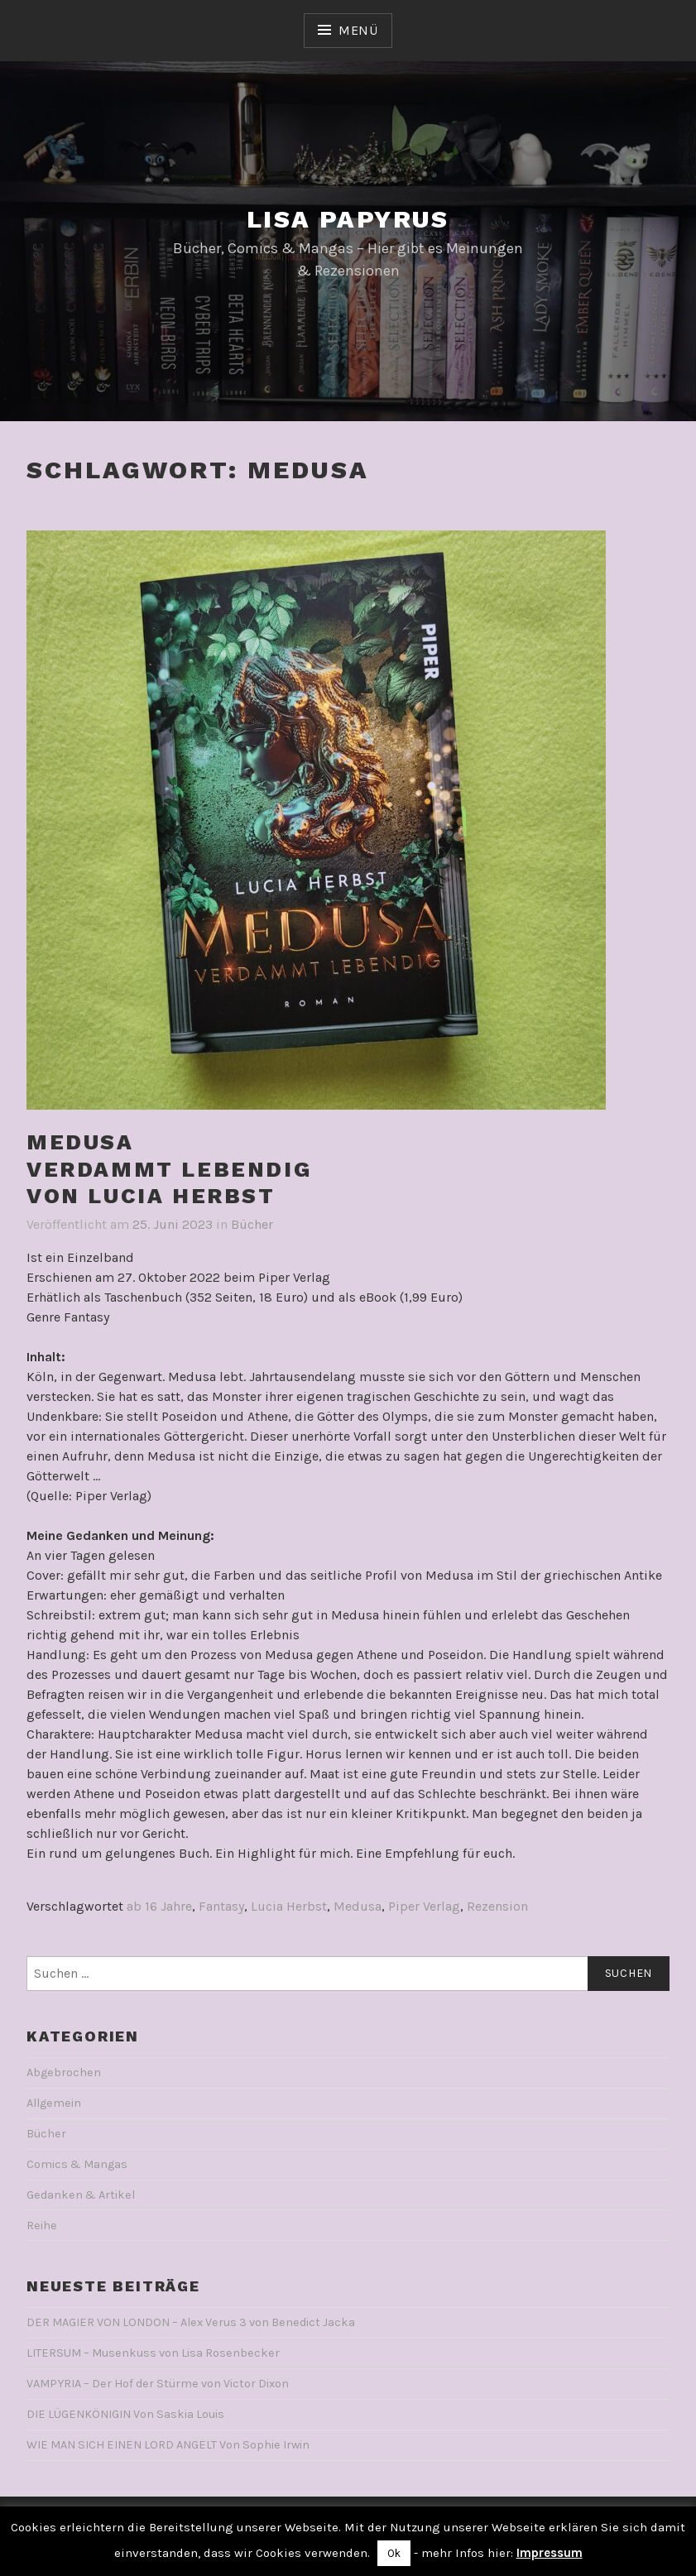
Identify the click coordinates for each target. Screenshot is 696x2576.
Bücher (252, 1224)
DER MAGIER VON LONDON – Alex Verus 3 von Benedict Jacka (190, 2322)
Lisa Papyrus (348, 218)
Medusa (358, 1906)
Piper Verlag (424, 1906)
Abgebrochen (63, 2072)
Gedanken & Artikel (80, 2195)
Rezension (497, 1906)
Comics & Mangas (76, 2164)
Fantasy (221, 1906)
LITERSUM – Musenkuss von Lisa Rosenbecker (153, 2353)
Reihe (41, 2226)
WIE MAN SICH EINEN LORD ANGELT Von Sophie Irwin (168, 2445)
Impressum (549, 2552)
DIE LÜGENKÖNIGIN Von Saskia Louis (125, 2414)
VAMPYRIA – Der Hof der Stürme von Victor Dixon (157, 2384)
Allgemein (53, 2103)
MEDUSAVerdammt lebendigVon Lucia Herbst (168, 1169)
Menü (358, 30)
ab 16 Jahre (159, 1906)
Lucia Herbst (289, 1906)
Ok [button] (394, 2553)
